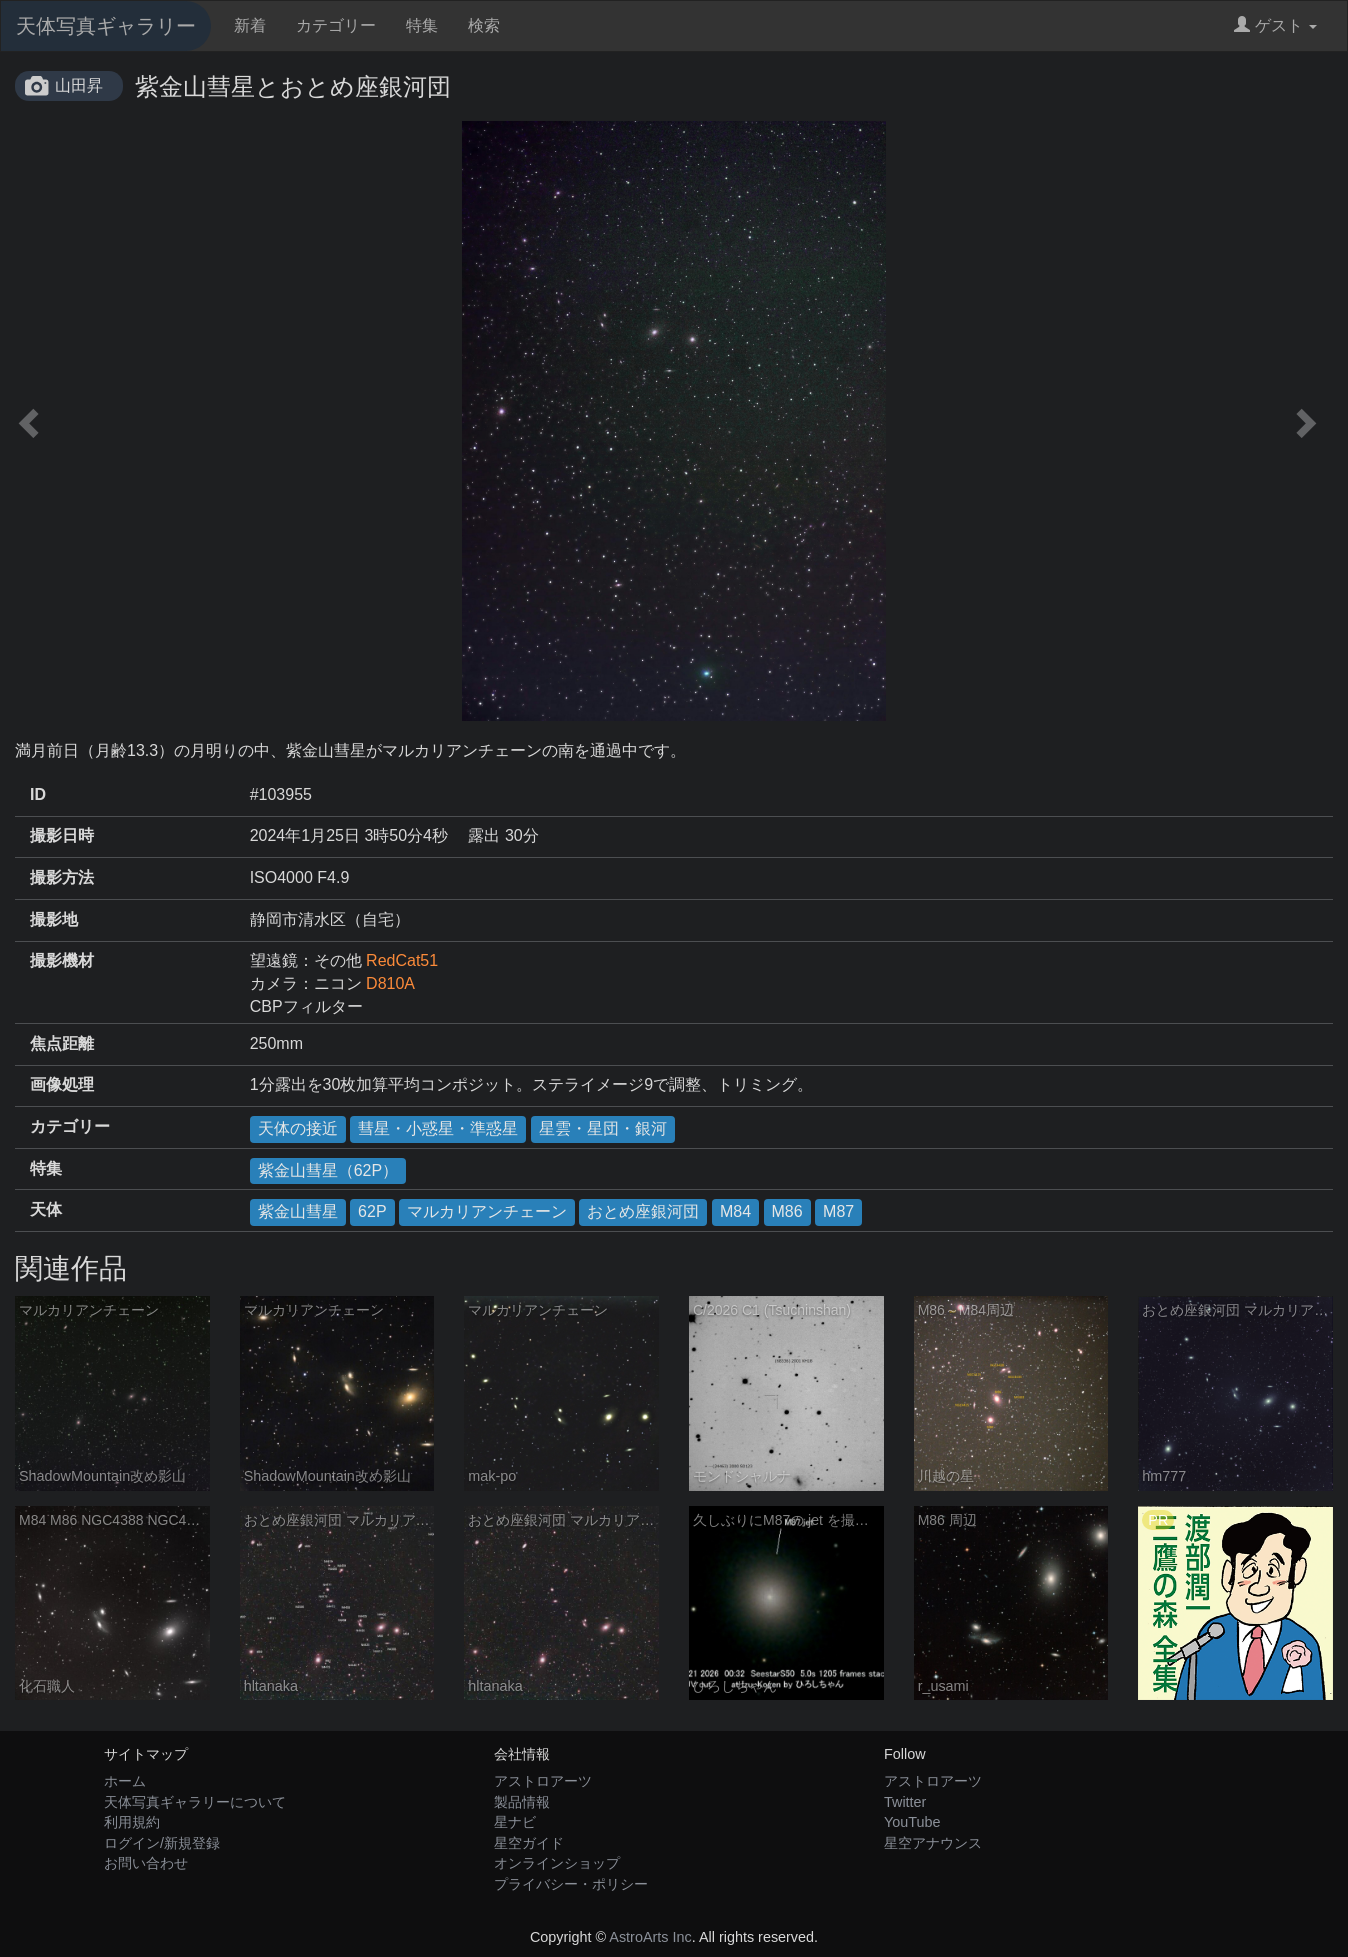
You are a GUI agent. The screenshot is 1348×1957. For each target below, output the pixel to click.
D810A (390, 983)
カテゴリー (336, 25)
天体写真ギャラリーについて (195, 1802)
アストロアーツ (543, 1781)
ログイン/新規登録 (162, 1843)
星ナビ (515, 1822)
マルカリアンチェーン (487, 1211)
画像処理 (62, 1084)
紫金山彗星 (298, 1211)
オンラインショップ (557, 1863)
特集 (422, 25)
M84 (735, 1211)
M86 (787, 1211)
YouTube (912, 1822)
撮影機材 (62, 960)
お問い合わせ (146, 1863)
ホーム (125, 1781)
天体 (46, 1209)
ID (38, 794)
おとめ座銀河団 (643, 1211)
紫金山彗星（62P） (328, 1170)
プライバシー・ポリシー (571, 1884)
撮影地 (54, 919)
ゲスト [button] (1275, 25)
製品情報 (522, 1802)
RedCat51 (402, 960)
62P (372, 1211)
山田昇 (79, 85)
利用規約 (132, 1822)
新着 (250, 25)
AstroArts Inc (650, 1937)
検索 (484, 25)
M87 (838, 1211)
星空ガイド (529, 1843)
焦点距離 (62, 1043)
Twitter (905, 1802)
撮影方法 (62, 877)
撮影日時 (62, 835)
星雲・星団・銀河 (603, 1128)
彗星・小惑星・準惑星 (438, 1128)
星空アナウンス (933, 1843)
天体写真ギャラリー (106, 26)
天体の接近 (298, 1128)
